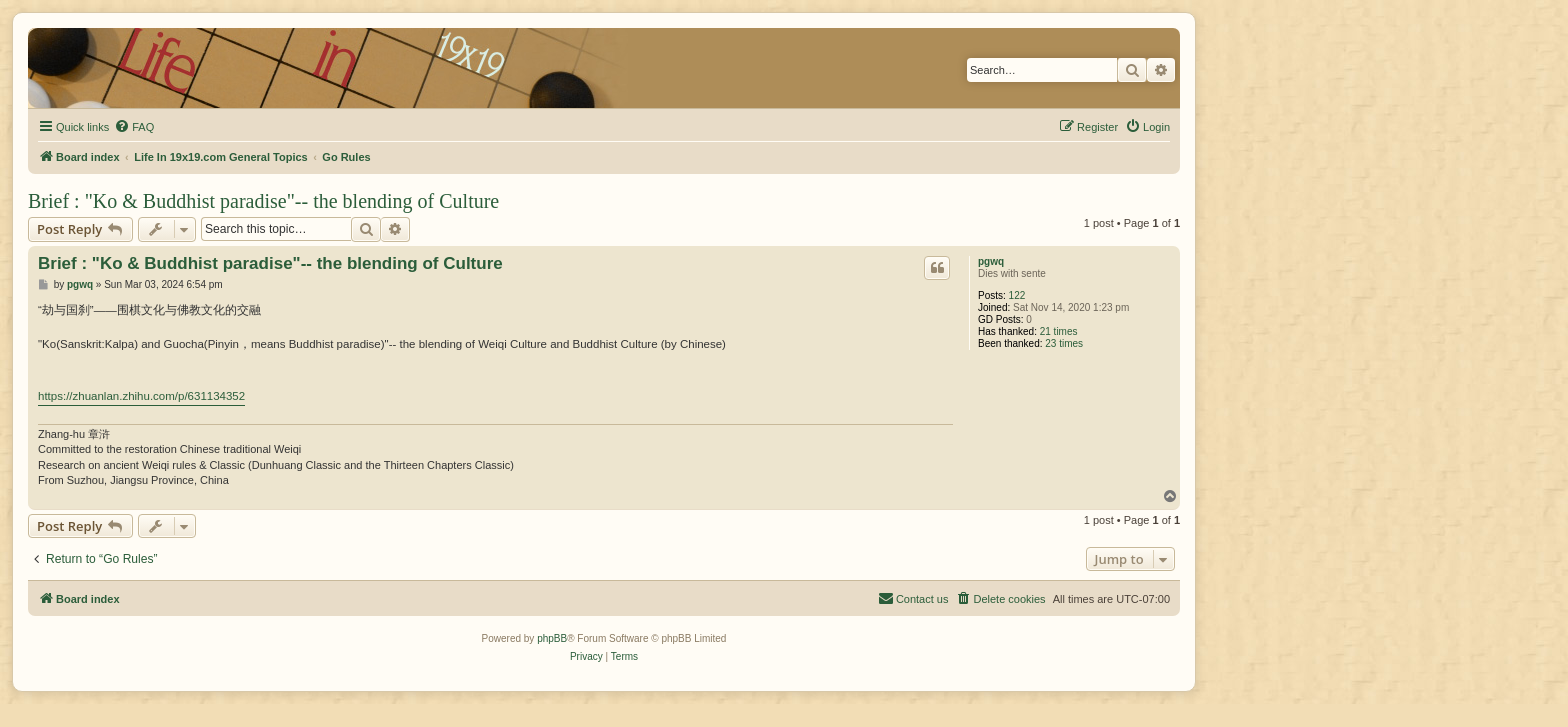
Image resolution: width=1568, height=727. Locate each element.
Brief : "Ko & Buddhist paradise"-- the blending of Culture (263, 201)
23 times (1064, 343)
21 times (1059, 331)
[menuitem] (134, 127)
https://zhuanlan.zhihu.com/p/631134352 (141, 396)
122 (1017, 295)
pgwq (991, 261)
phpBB (552, 638)
